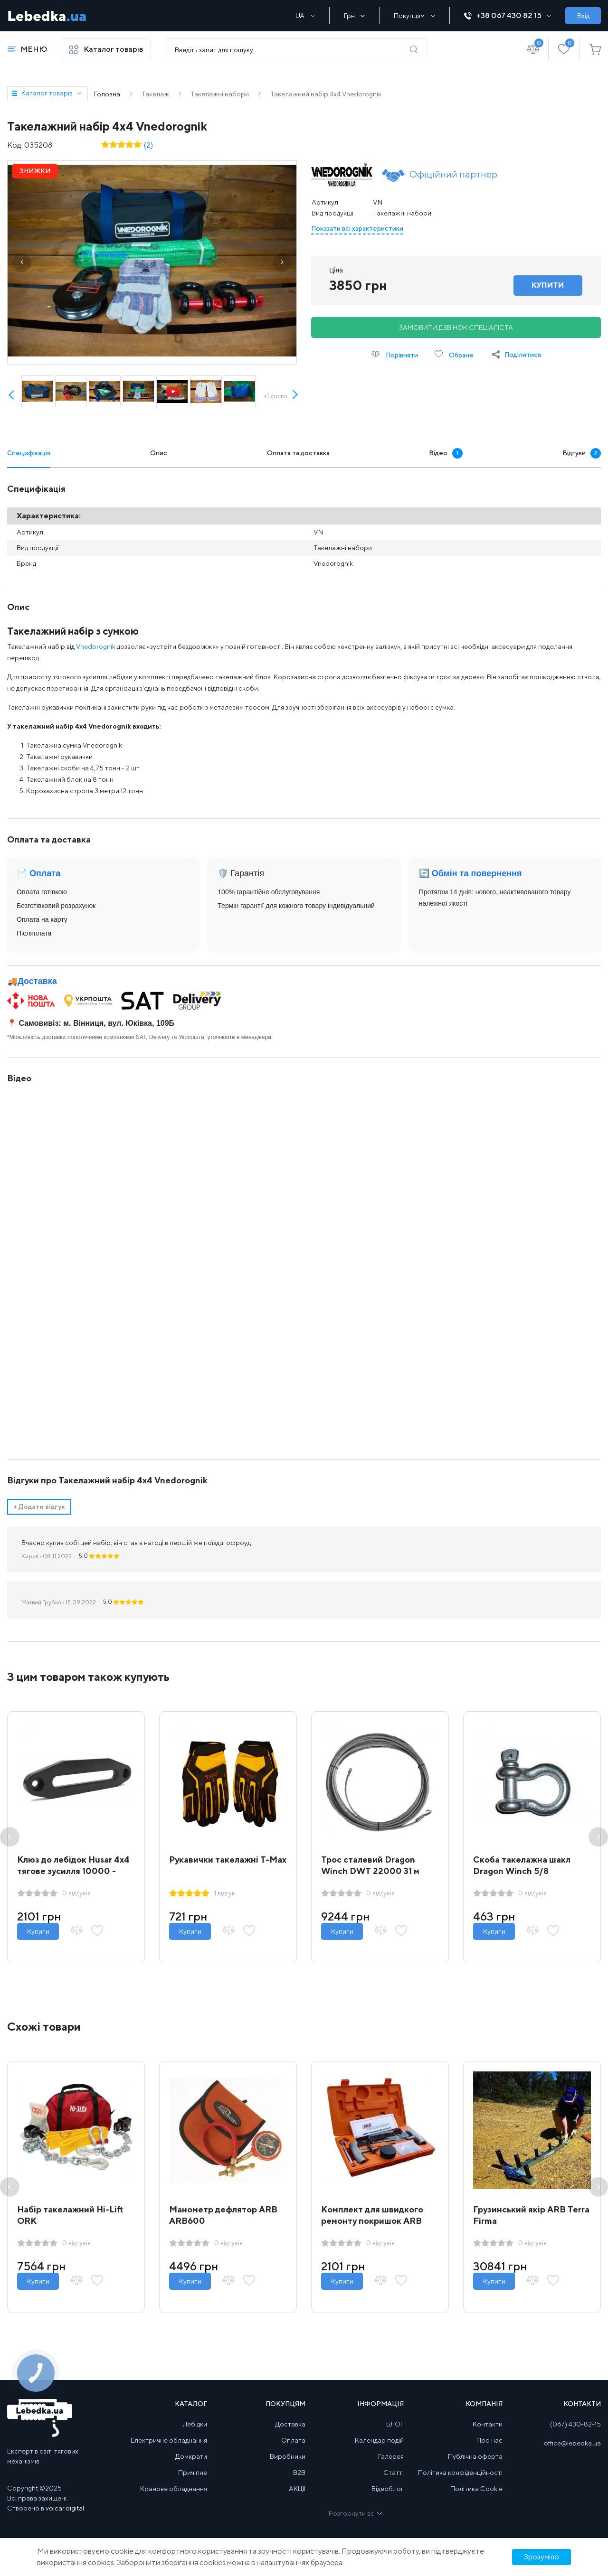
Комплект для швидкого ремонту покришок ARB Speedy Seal (372, 2220)
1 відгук (224, 1893)
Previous (9, 1837)
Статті (393, 2472)
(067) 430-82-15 (575, 2424)
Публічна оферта (475, 2456)
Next (294, 405)
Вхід (583, 15)
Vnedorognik (96, 646)
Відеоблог (387, 2488)
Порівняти (394, 354)
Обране (454, 354)
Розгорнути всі (355, 2513)
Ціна (336, 270)
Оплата (293, 2440)
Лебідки (195, 2424)
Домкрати (191, 2456)
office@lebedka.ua (572, 2443)
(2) (148, 145)
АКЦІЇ (297, 2488)
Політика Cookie (476, 2488)
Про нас (489, 2440)
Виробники (287, 2456)
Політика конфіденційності (460, 2472)
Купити (38, 1931)
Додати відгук (39, 1506)
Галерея (391, 2456)
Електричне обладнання (169, 2440)
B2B (299, 2472)
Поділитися (522, 354)
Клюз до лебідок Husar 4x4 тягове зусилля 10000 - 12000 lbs (73, 1871)
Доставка (37, 981)
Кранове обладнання (173, 2488)
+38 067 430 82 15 (507, 15)
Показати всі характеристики (357, 228)
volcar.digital (65, 2508)
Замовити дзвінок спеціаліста (456, 327)
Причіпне (192, 2472)
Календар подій (379, 2440)
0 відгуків (76, 1893)
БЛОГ (395, 2424)
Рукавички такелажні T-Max (227, 1859)
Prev (12, 395)
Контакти (488, 2424)
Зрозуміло (541, 2556)
